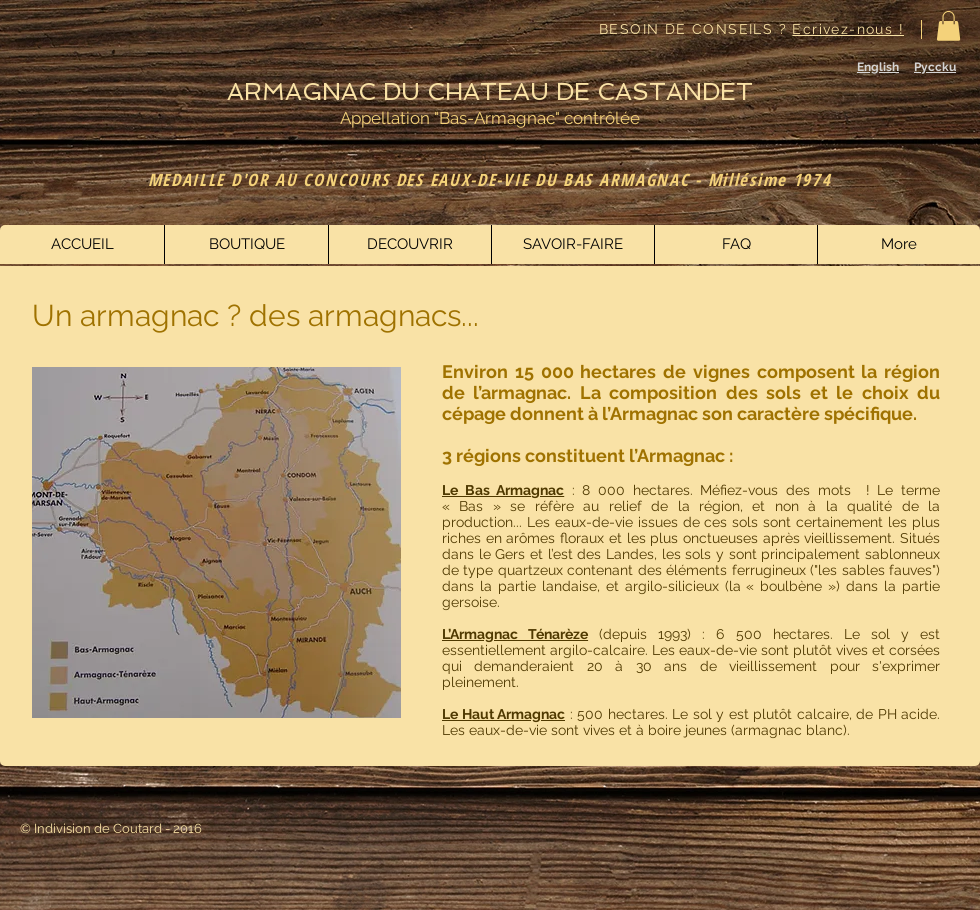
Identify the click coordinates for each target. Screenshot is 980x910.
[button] (948, 26)
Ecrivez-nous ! (848, 29)
